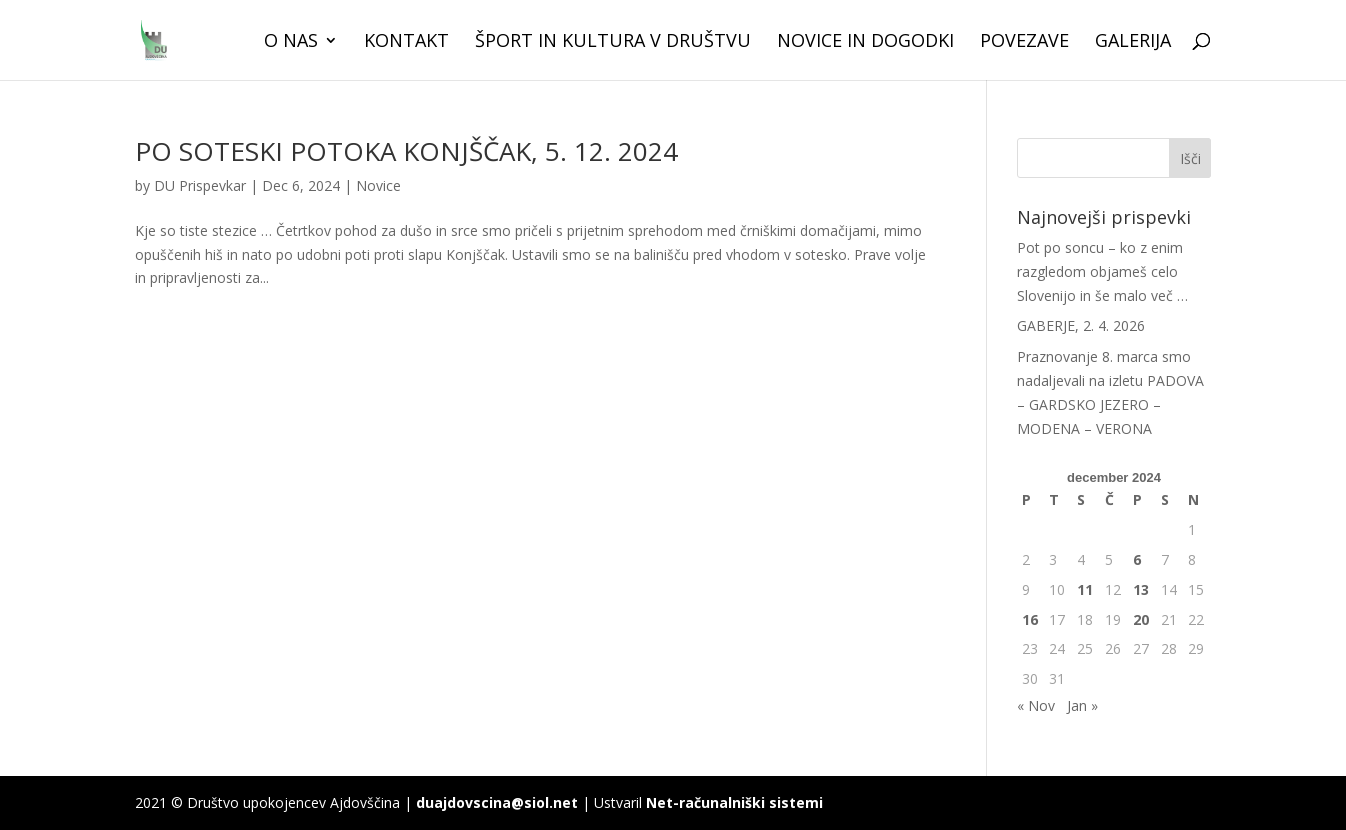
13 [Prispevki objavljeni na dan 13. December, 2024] (1141, 589)
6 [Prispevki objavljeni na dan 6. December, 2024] (1137, 559)
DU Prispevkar (200, 185)
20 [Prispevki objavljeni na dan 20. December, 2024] (1141, 619)
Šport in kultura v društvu (613, 42)
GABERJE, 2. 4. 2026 (1081, 325)
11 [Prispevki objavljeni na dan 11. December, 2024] (1085, 589)
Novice (378, 185)
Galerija (1133, 42)
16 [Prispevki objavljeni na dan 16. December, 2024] (1030, 619)
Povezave (1024, 42)
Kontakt (406, 42)
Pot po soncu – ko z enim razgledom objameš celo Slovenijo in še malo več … (1102, 271)
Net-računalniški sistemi (734, 802)
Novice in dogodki (865, 42)
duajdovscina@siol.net (497, 802)
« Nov (1036, 705)
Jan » (1082, 705)
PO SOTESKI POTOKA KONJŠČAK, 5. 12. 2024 (406, 151)
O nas (291, 42)
